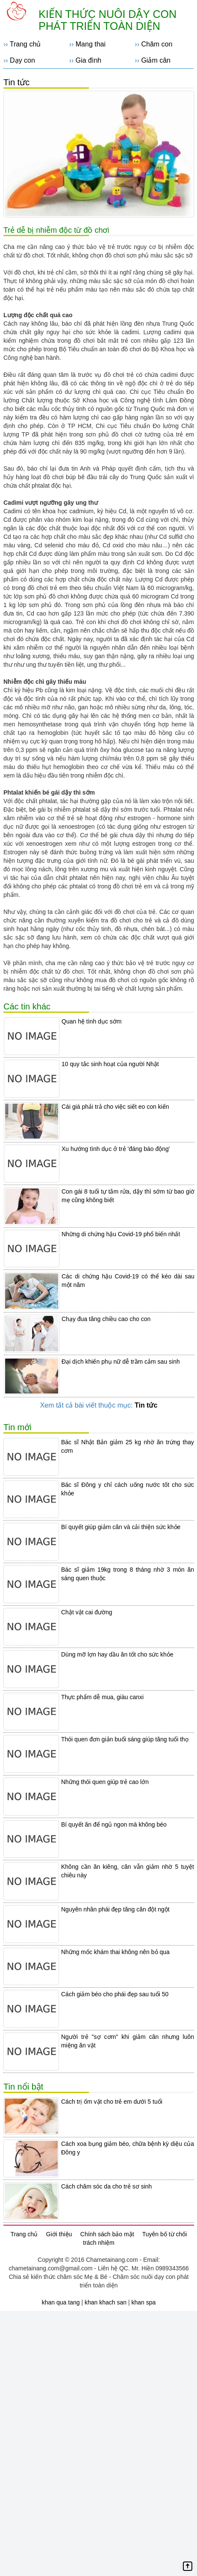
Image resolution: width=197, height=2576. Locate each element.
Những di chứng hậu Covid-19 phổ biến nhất (121, 1234)
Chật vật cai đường (86, 1612)
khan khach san (105, 2302)
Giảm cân (156, 60)
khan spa (143, 2302)
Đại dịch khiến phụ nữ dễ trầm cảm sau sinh (121, 1361)
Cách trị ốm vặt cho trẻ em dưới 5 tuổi (111, 2101)
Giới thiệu (59, 2234)
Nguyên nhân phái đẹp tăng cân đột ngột (115, 1909)
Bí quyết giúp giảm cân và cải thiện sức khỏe (120, 1527)
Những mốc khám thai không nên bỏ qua (115, 1952)
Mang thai (91, 44)
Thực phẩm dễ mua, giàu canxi (102, 1697)
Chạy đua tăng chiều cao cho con (106, 1318)
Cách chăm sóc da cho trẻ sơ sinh (106, 2186)
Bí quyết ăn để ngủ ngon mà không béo (114, 1824)
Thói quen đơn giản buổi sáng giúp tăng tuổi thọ (124, 1739)
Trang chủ (25, 44)
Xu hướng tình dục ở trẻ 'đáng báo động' (116, 1148)
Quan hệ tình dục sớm (91, 1021)
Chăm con (156, 44)
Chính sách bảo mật (107, 2234)
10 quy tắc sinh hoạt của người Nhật (110, 1064)
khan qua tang (61, 2302)
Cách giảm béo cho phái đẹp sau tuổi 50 (114, 1994)
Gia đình (88, 60)
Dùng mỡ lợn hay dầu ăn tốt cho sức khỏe (117, 1654)
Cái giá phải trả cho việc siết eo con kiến (115, 1106)
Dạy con (22, 60)
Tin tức (16, 82)
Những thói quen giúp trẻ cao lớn (105, 1781)
